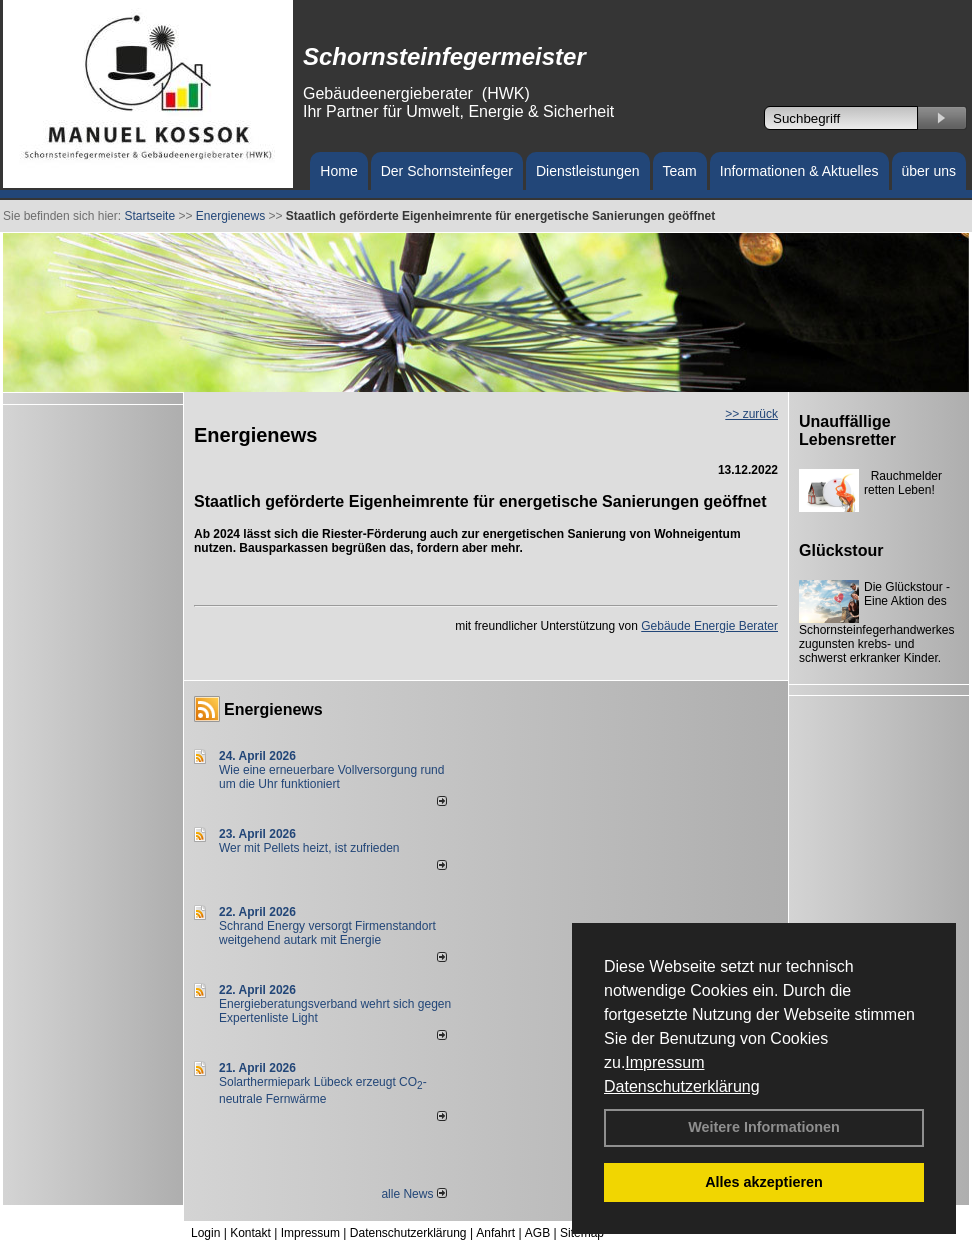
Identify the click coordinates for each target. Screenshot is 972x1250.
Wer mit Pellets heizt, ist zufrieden (309, 848)
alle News (413, 1194)
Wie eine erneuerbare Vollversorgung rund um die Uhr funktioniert (331, 777)
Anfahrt (495, 1233)
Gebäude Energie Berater (709, 626)
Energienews (273, 709)
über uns (929, 171)
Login (205, 1233)
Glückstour (841, 550)
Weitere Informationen (764, 1127)
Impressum (664, 1062)
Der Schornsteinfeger (447, 171)
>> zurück (751, 414)
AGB (537, 1233)
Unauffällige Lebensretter (847, 430)
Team (680, 171)
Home (338, 171)
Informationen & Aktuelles (799, 171)
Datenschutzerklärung (682, 1086)
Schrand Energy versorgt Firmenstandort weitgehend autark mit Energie (327, 933)
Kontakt (250, 1233)
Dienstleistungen (588, 171)
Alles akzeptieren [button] (764, 1182)
